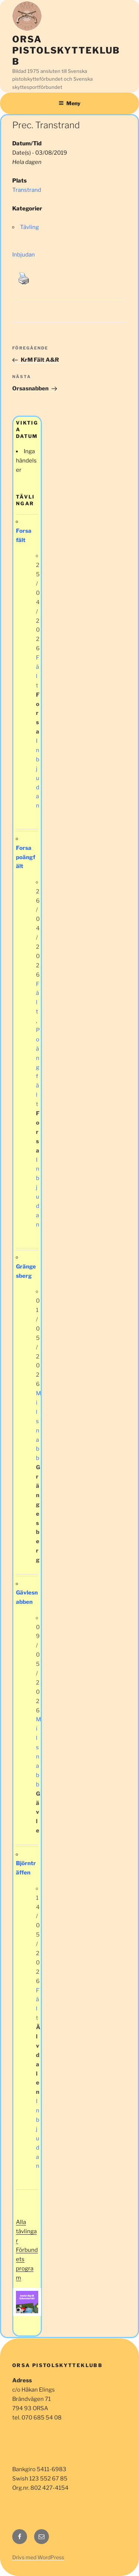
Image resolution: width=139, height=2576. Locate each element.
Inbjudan (23, 254)
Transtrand (26, 190)
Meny (69, 103)
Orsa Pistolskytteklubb (66, 50)
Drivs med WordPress (38, 2557)
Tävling (29, 227)
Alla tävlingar (26, 2231)
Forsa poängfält (25, 857)
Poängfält (38, 1067)
